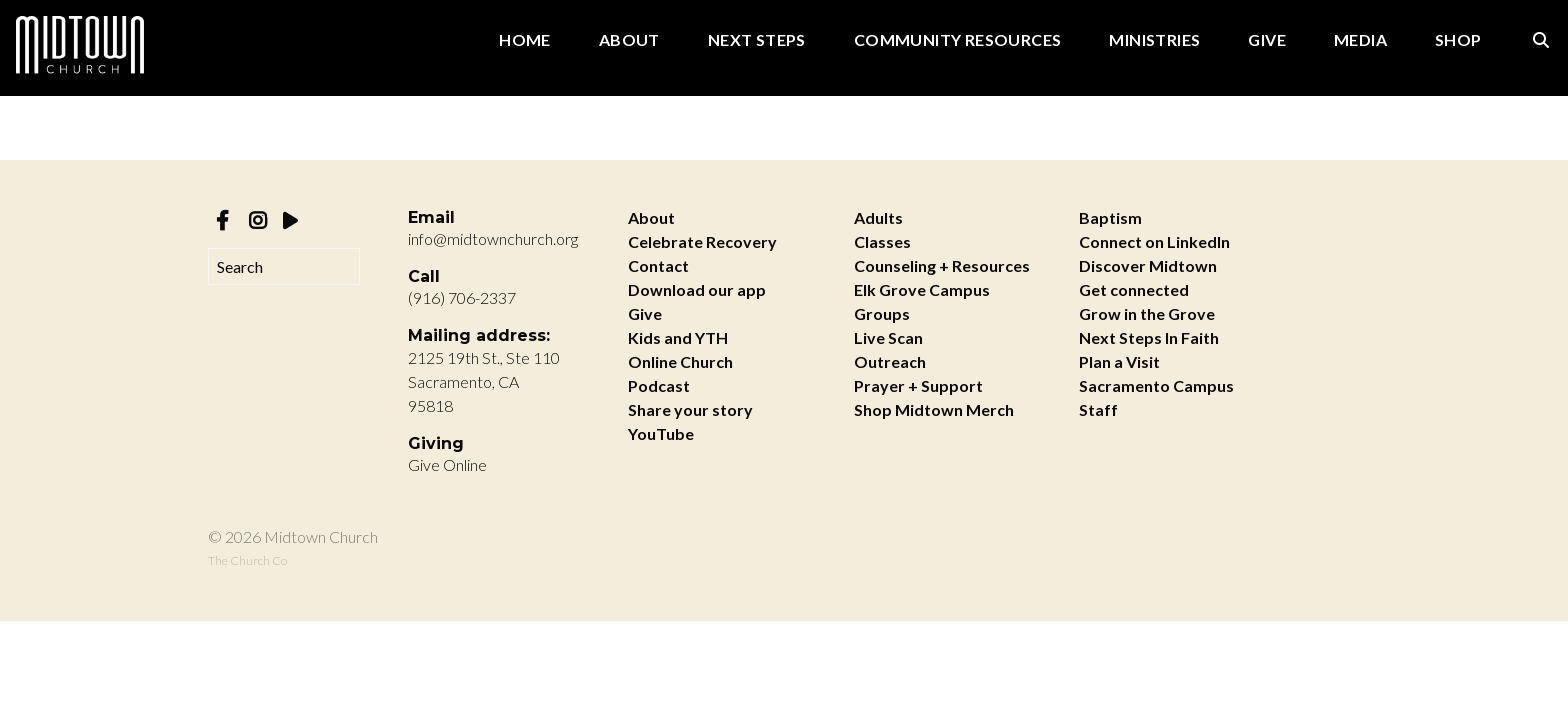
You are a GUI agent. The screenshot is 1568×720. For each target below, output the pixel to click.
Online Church (680, 361)
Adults (878, 217)
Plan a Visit (1119, 361)
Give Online (447, 464)
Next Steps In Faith (1149, 337)
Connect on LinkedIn (1154, 241)
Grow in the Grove (1147, 313)
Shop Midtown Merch (934, 409)
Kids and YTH (678, 337)
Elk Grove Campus (922, 289)
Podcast (659, 385)
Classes (882, 241)
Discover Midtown (1148, 265)
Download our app (697, 289)
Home (525, 40)
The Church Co (247, 560)
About (629, 40)
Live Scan (888, 337)
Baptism (1110, 217)
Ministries (1154, 40)
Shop (1458, 40)
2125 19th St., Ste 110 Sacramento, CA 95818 (484, 381)
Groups (882, 313)
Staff (1098, 409)
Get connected (1134, 289)
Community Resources (958, 40)
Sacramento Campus (1156, 385)
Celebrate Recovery (702, 241)
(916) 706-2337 (462, 297)
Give (1267, 40)
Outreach (890, 361)
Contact (658, 265)
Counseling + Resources (942, 265)
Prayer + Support (918, 385)
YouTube (661, 433)
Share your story (690, 409)
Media (1360, 40)
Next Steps (757, 40)
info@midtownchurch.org (493, 238)
